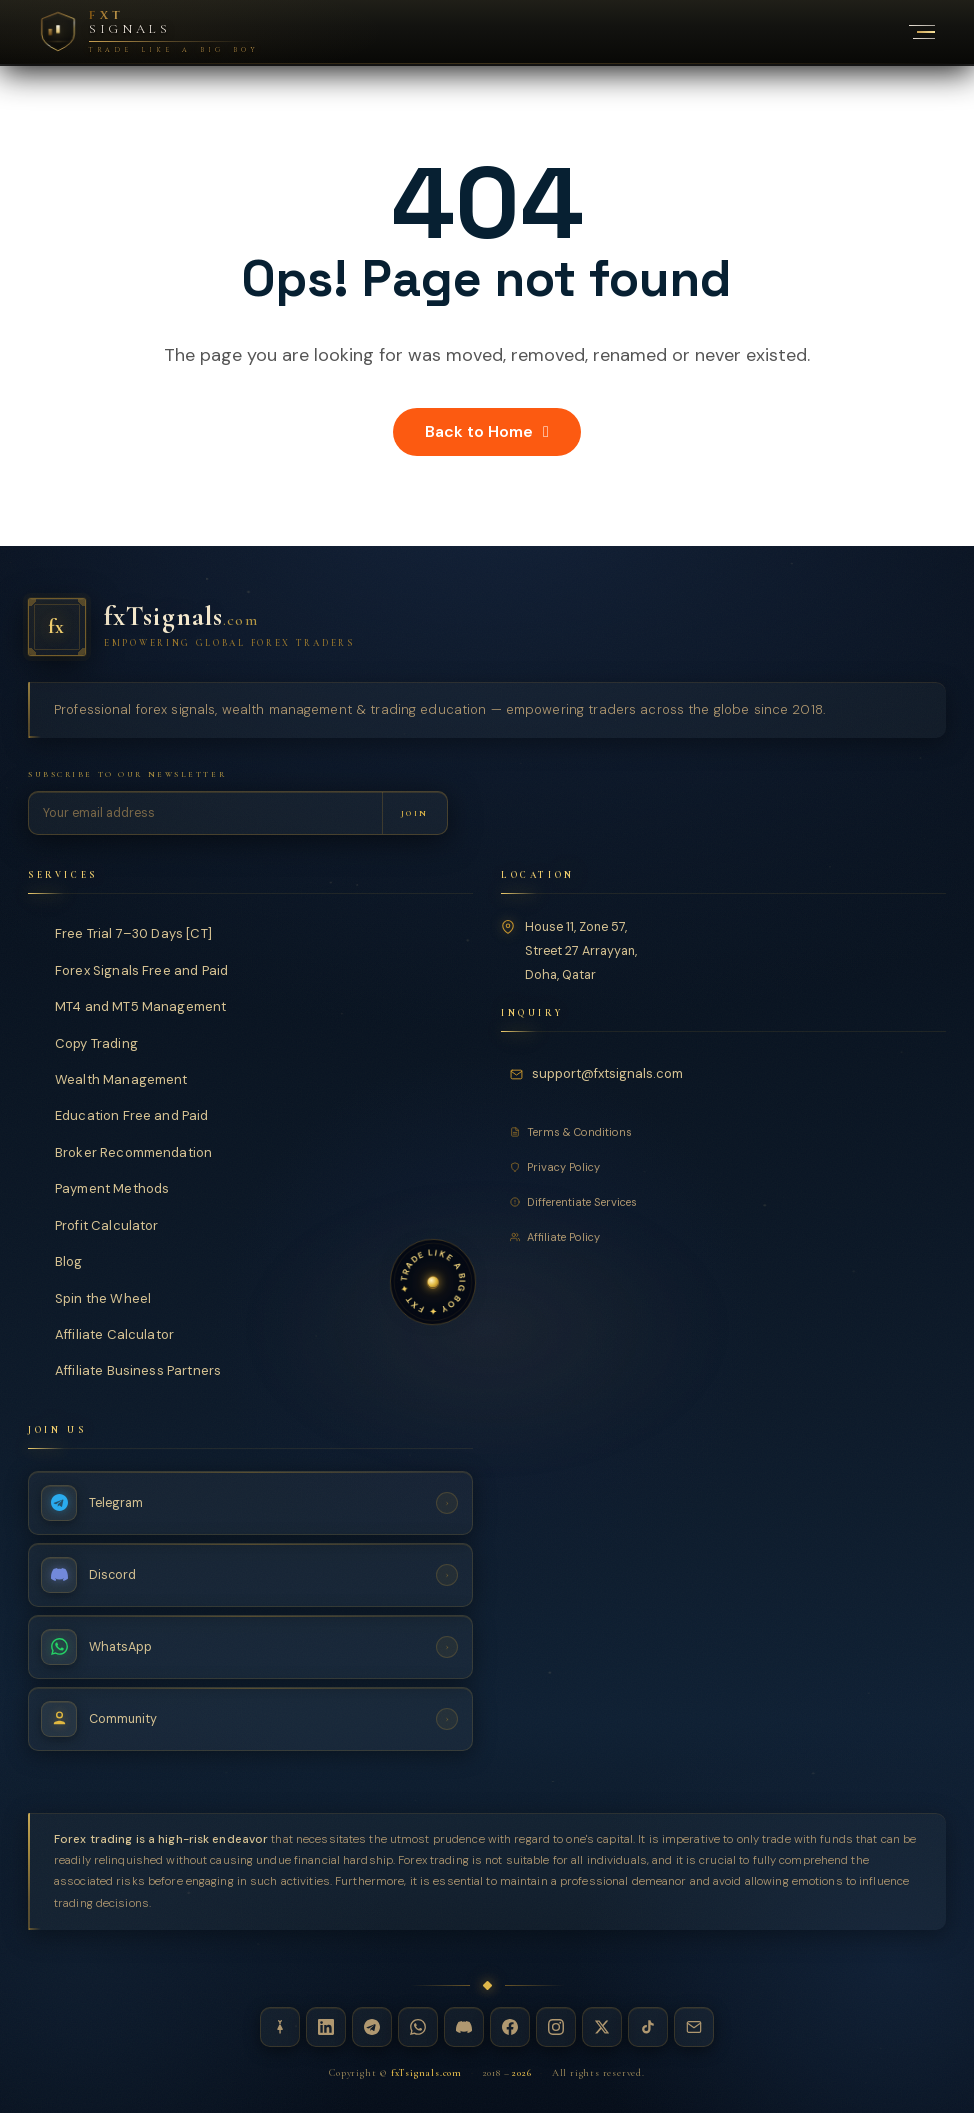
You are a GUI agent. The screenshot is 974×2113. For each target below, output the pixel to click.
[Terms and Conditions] (723, 1132)
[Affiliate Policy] (723, 1237)
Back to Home (487, 431)
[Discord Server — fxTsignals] (250, 1575)
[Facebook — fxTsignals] (510, 2027)
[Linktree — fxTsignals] (280, 2027)
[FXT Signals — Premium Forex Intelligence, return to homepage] (148, 31)
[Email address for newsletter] (205, 813)
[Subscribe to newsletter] (414, 813)
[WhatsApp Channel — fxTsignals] (250, 1647)
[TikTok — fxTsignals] (648, 2027)
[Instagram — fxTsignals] (556, 2027)
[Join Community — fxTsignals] (250, 1719)
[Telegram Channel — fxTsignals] (250, 1503)
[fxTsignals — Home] (487, 627)
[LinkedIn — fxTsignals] (326, 2027)
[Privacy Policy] (723, 1167)
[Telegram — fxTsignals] (372, 2027)
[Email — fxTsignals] (694, 2027)
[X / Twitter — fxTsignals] (602, 2027)
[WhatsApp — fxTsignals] (418, 2027)
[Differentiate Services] (723, 1202)
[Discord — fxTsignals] (464, 2027)
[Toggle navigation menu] (911, 32)
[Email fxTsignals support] (599, 1073)
